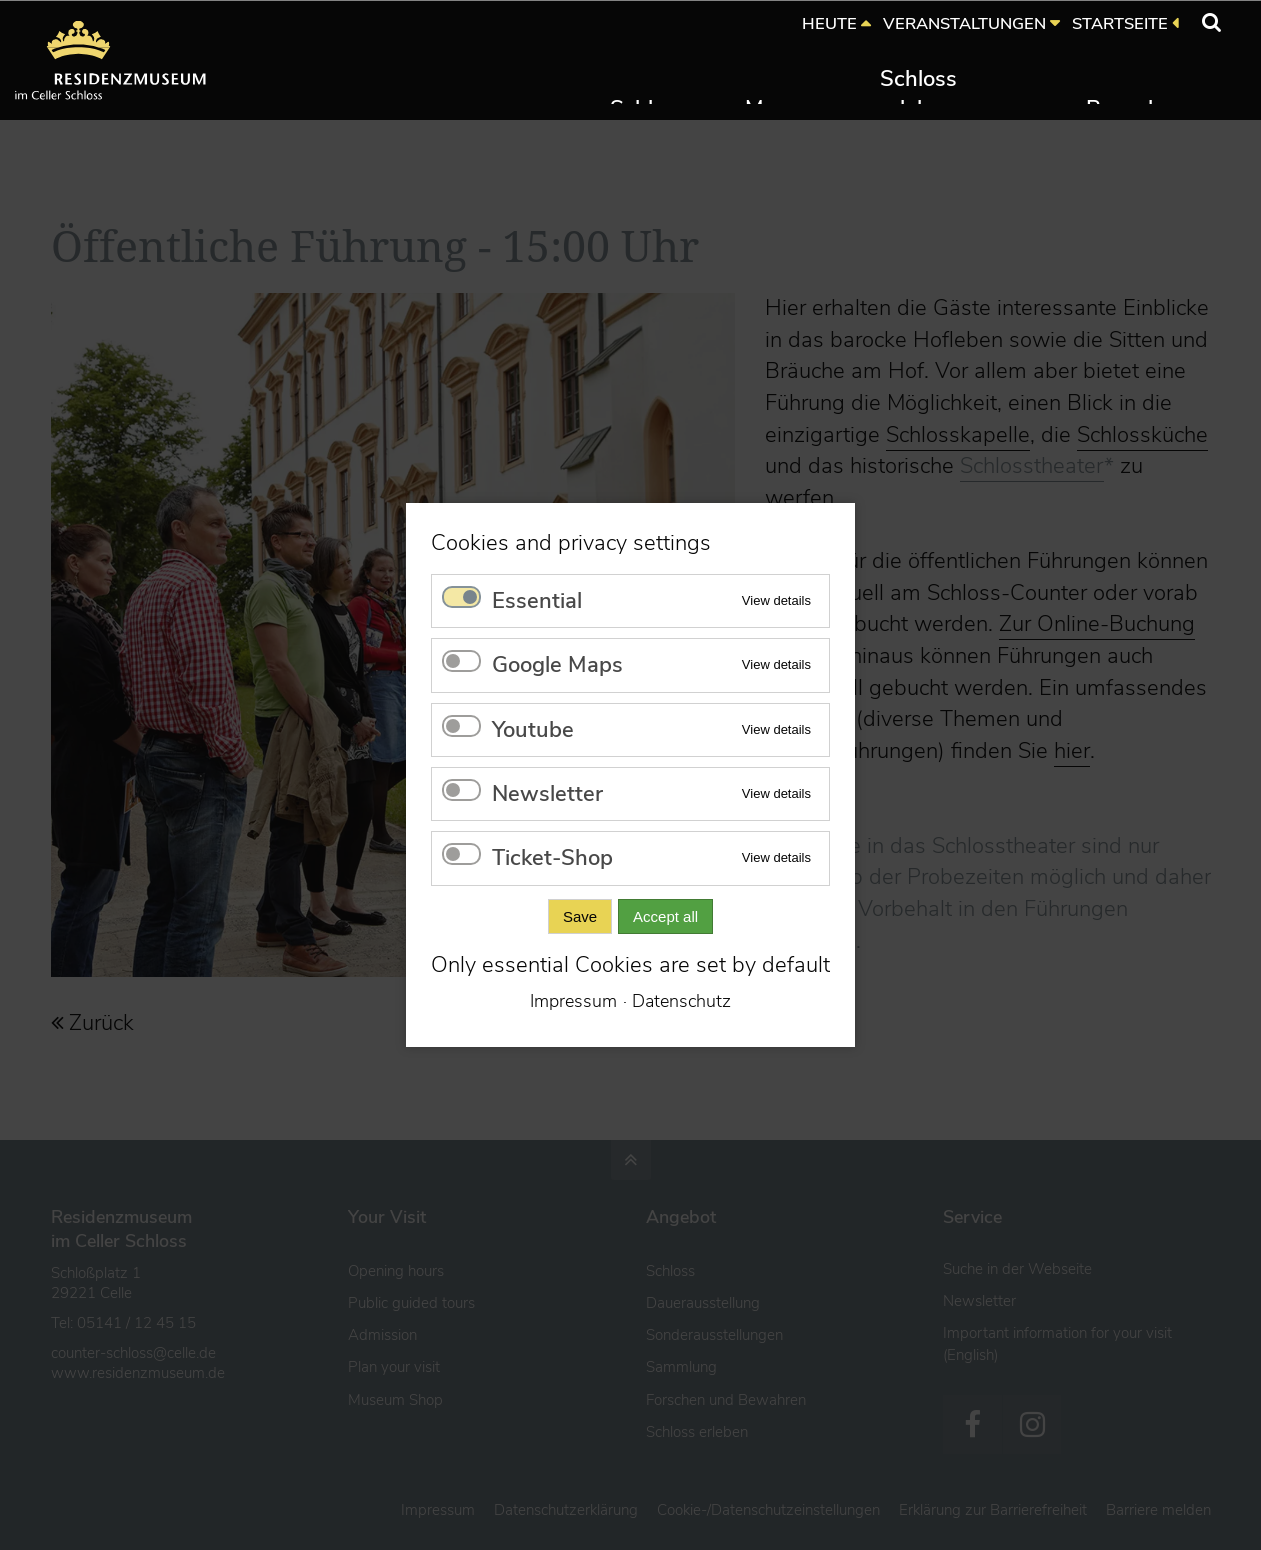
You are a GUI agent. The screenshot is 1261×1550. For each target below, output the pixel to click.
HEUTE (829, 23)
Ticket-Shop (552, 858)
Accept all (665, 916)
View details (776, 600)
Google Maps (557, 665)
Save (580, 916)
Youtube (533, 730)
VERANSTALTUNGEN (964, 23)
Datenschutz (681, 1001)
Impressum (573, 1001)
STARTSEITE (1120, 23)
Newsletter (547, 794)
